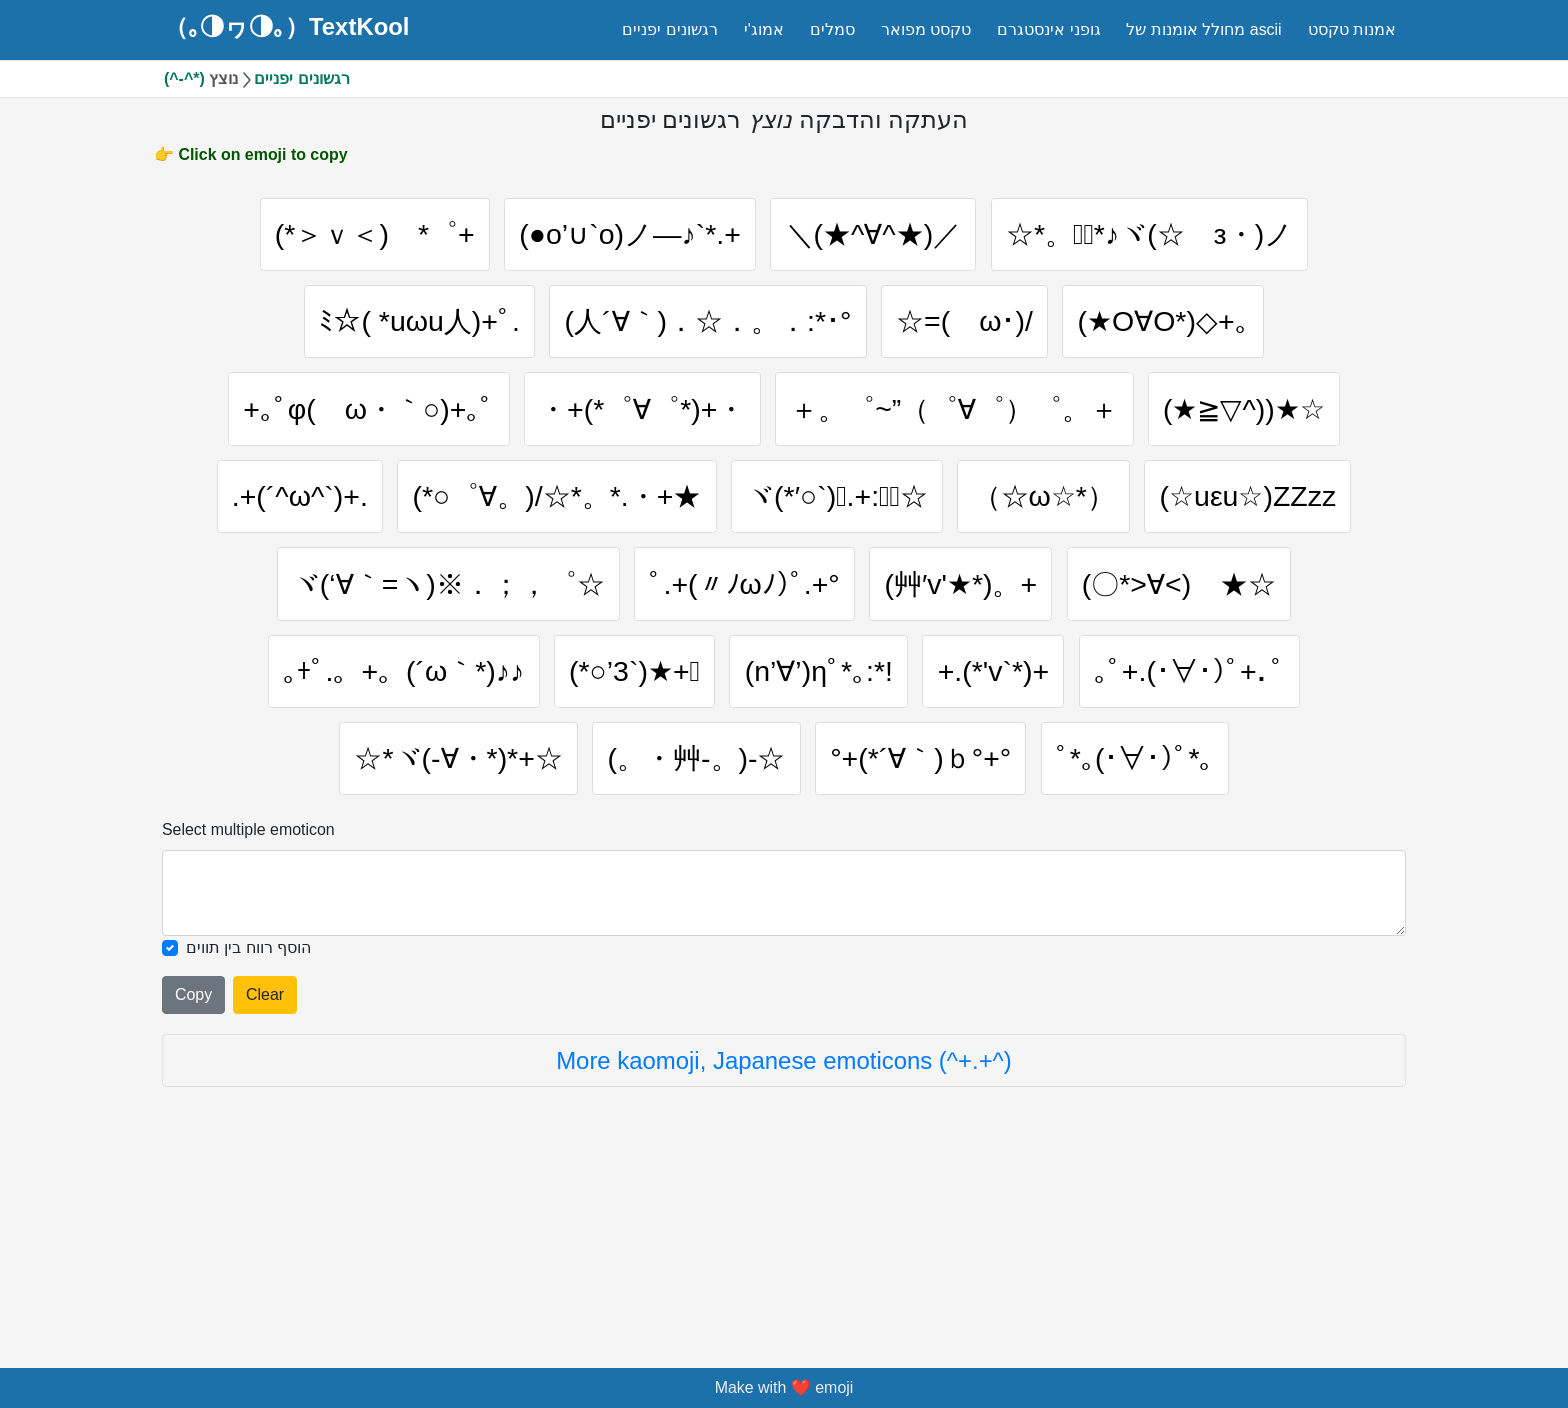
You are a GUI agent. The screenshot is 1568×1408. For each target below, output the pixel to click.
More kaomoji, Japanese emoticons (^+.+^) (784, 1229)
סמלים (832, 29)
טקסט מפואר (926, 29)
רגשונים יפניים (669, 29)
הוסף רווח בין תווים (248, 1116)
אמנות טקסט (1352, 29)
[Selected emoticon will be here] (784, 1063)
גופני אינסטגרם (1048, 29)
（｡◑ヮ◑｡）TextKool (287, 27)
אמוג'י (764, 29)
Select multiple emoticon (248, 999)
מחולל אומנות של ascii (1203, 29)
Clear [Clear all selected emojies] (265, 1163)
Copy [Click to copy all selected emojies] (193, 1163)
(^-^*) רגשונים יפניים (257, 78)
